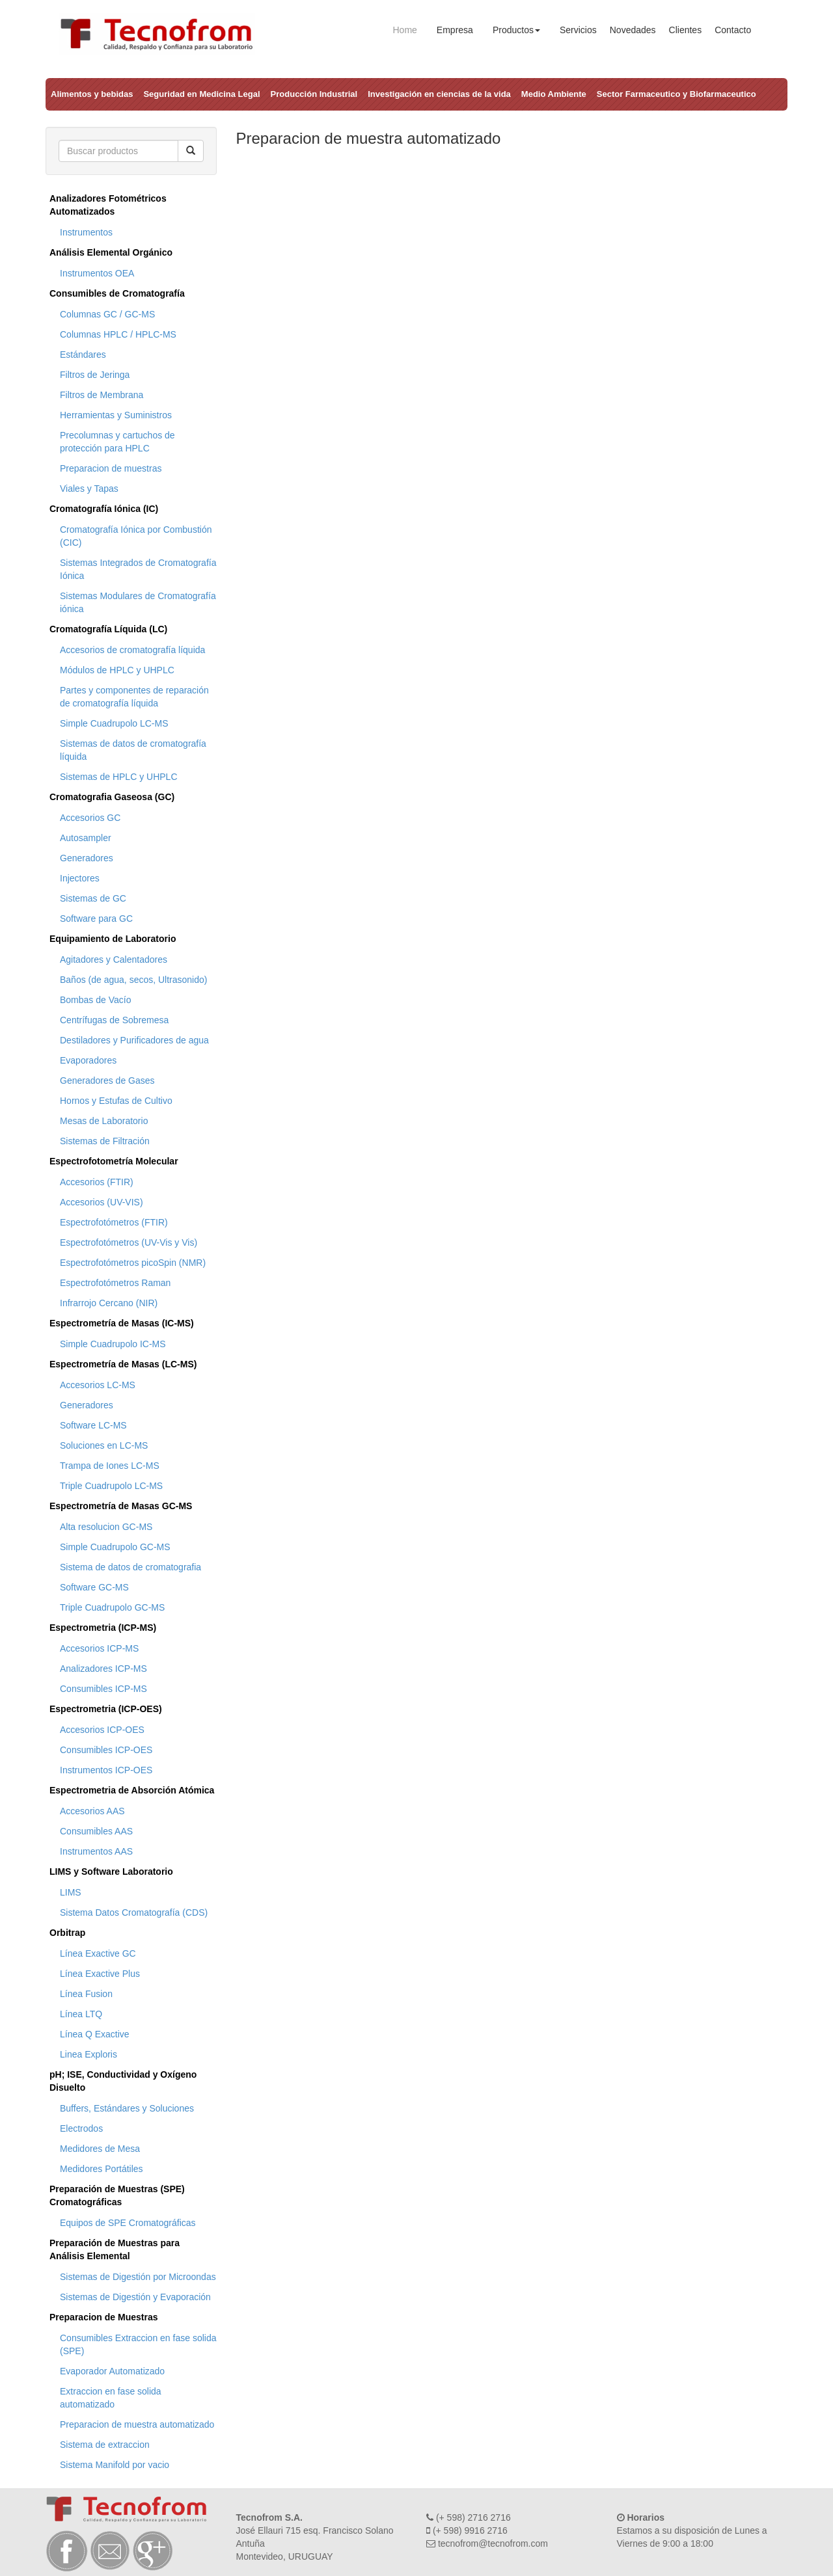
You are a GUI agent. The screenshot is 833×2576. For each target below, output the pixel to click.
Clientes (685, 30)
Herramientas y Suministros (116, 415)
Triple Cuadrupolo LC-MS (111, 1486)
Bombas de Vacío (95, 1000)
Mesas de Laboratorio (104, 1121)
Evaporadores (88, 1060)
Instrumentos (86, 232)
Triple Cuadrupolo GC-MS (112, 1607)
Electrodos (81, 2128)
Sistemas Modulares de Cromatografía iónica (138, 602)
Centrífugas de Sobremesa (114, 1020)
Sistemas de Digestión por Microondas (138, 2277)
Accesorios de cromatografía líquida (132, 650)
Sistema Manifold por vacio (114, 2465)
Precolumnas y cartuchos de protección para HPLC (117, 441)
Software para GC (96, 918)
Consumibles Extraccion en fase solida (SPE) (138, 2344)
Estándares (83, 354)
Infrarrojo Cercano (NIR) (108, 1303)
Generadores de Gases (107, 1080)
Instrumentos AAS (96, 1851)
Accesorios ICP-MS (99, 1648)
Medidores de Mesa (100, 2148)
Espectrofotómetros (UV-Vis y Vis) (128, 1242)
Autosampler (85, 838)
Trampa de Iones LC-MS (109, 1465)
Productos (516, 30)
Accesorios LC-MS (97, 1385)
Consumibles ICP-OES (106, 1750)
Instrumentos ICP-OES (106, 1770)
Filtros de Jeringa (95, 374)
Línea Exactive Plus (100, 1973)
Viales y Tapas (89, 488)
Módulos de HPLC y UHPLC (117, 670)
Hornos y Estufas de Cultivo (116, 1100)
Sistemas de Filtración (105, 1141)
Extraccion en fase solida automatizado (110, 2397)
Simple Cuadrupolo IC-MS (113, 1344)
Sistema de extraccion (105, 2444)
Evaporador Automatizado (112, 2371)
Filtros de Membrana (101, 395)
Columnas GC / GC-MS (107, 314)
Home (405, 30)
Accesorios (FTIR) (96, 1182)
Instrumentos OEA (97, 273)
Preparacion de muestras (110, 468)
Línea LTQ (81, 2014)
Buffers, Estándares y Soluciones (127, 2108)
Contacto (733, 30)
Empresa (455, 30)
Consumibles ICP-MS (103, 1689)
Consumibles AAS (96, 1831)
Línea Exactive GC (98, 1953)
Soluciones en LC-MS (104, 1445)
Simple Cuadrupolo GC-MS (115, 1547)
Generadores (86, 858)
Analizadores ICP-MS (103, 1668)
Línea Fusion (86, 1994)
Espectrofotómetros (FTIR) (114, 1222)
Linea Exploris (88, 2054)
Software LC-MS (93, 1425)
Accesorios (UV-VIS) (101, 1202)
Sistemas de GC (93, 898)
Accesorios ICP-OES (102, 1729)
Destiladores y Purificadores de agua (134, 1040)
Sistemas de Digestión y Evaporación (135, 2297)
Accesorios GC (90, 817)
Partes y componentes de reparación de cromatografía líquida (134, 696)
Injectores (80, 878)
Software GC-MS (94, 1587)
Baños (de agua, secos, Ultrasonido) (133, 979)
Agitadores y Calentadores (113, 959)
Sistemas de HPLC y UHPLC (119, 776)
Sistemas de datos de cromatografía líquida (133, 750)
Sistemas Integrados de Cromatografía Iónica (138, 569)
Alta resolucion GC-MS (106, 1527)
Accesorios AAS (92, 1811)
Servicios (578, 30)
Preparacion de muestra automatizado (137, 2424)
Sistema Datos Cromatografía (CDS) (134, 1912)
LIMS (70, 1892)
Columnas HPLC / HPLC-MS (118, 334)
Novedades (633, 30)
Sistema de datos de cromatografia (130, 1567)
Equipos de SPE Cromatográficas (128, 2223)
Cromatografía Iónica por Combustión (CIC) (136, 536)
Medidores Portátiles (101, 2169)
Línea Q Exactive (95, 2034)
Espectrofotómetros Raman (115, 1283)
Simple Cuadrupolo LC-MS (114, 723)
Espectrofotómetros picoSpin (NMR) (133, 1262)
